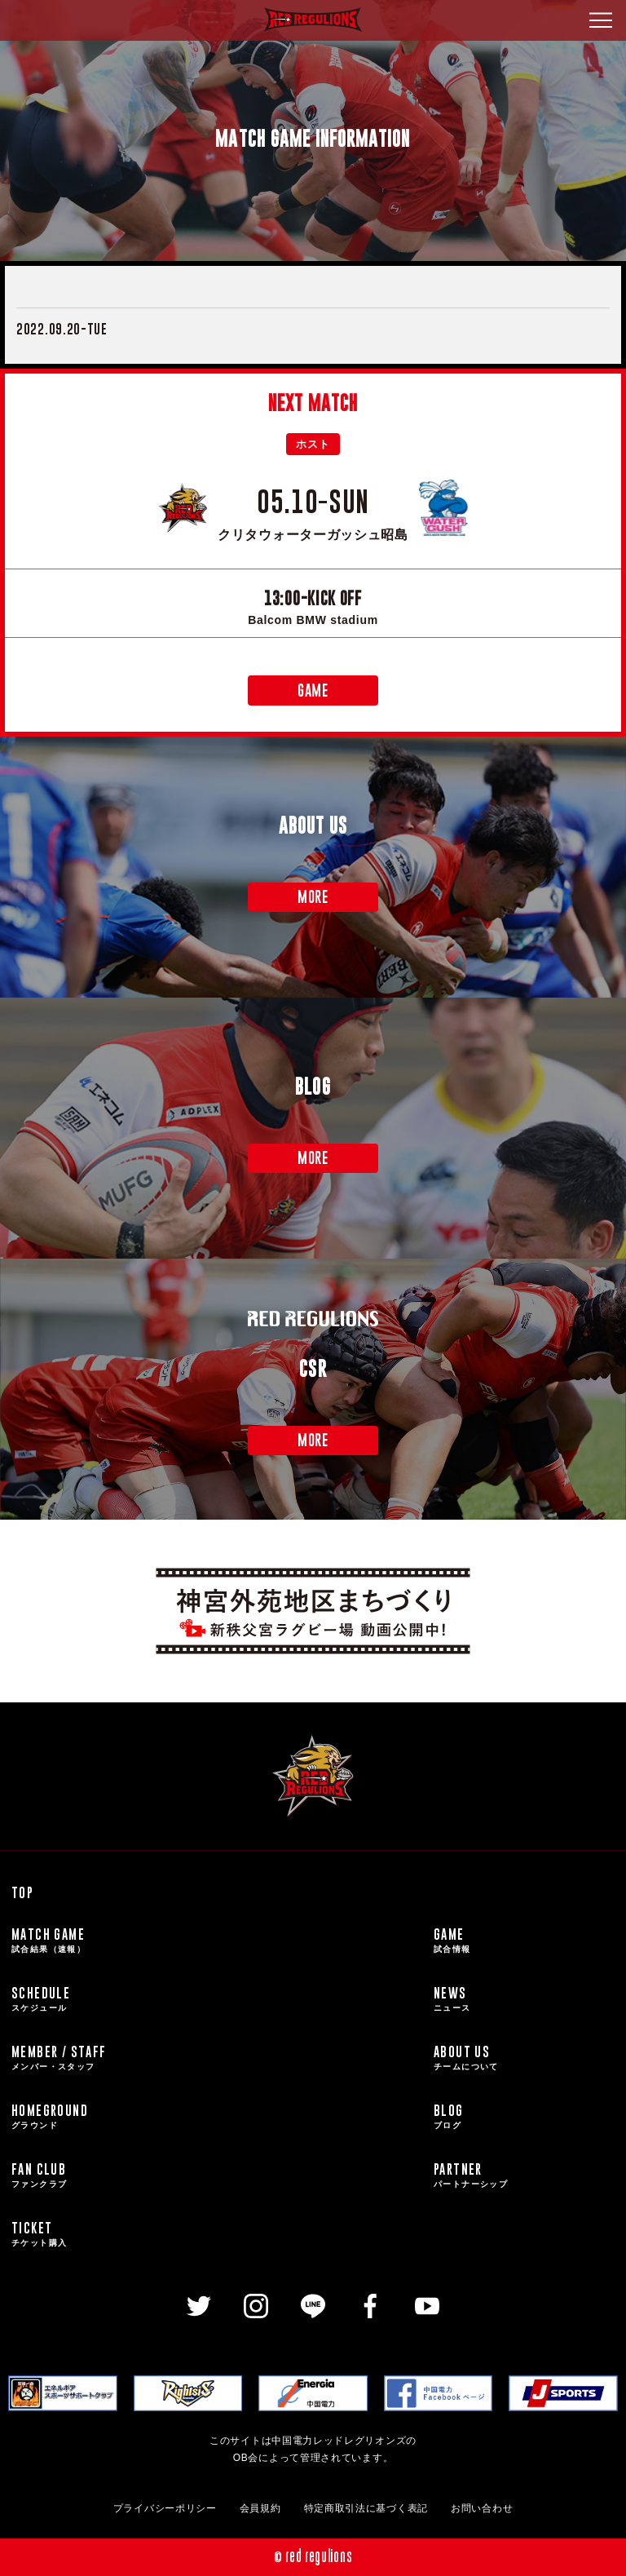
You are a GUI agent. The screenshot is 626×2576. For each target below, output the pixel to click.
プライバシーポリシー (165, 2508)
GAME (313, 690)
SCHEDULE (216, 1999)
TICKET (216, 2234)
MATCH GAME (216, 1940)
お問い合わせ (482, 2508)
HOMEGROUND (216, 2116)
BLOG (524, 2116)
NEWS (524, 1999)
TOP (22, 1892)
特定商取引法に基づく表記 (366, 2508)
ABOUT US (524, 2058)
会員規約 (260, 2508)
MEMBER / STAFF (216, 2058)
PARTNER (524, 2175)
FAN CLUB (216, 2175)
